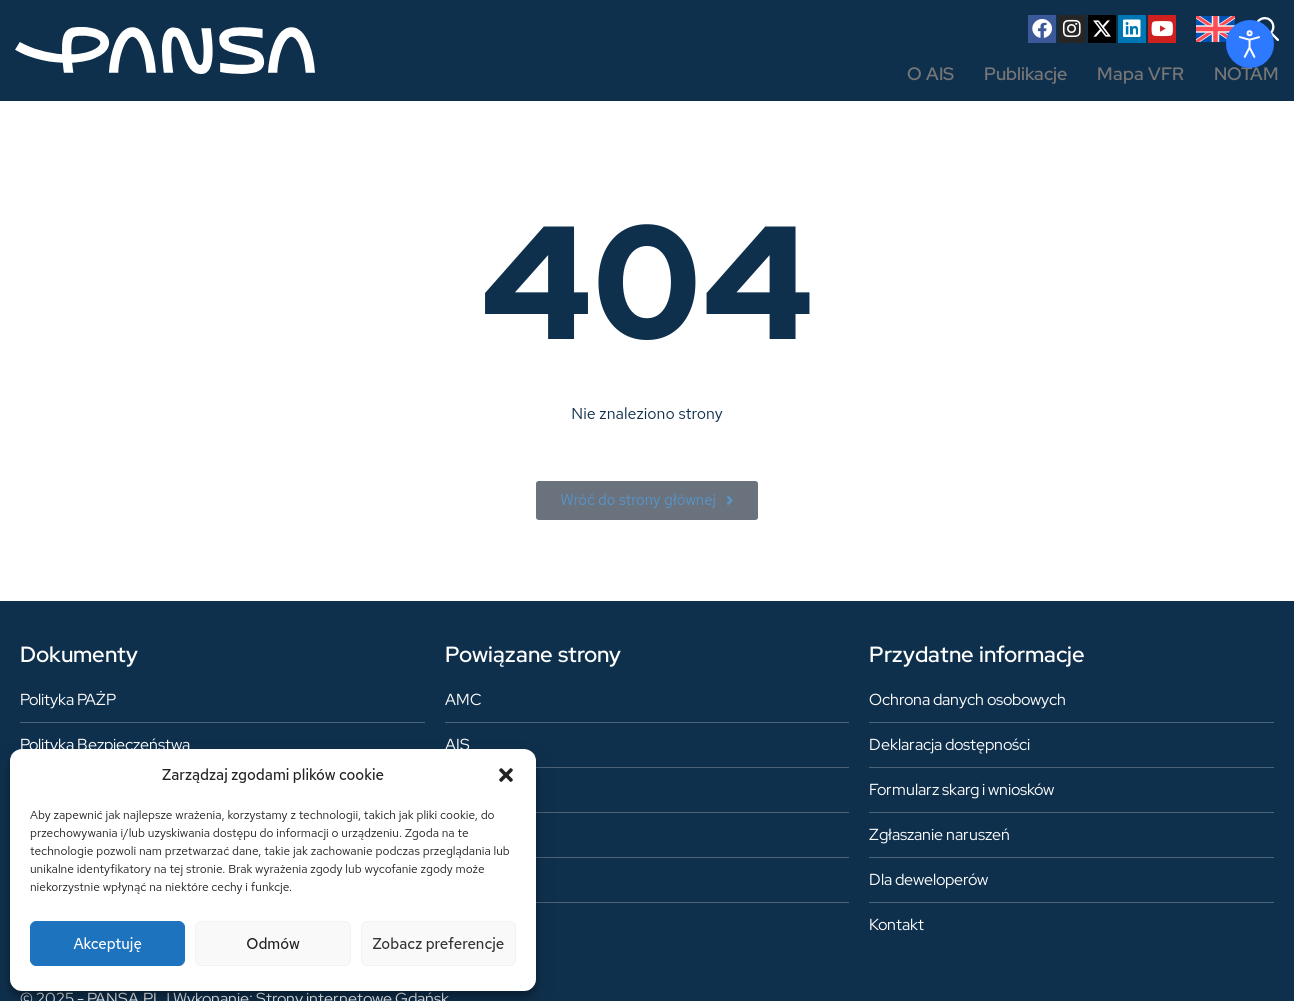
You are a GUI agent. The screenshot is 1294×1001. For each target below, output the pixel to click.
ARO (462, 789)
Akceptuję (107, 944)
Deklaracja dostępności (949, 744)
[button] (506, 775)
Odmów (273, 944)
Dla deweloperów (928, 879)
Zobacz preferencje (438, 944)
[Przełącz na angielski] (1215, 29)
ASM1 (465, 879)
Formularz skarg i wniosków (961, 789)
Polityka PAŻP (68, 699)
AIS (457, 744)
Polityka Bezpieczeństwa (105, 744)
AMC (463, 699)
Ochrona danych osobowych (967, 699)
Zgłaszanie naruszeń (939, 834)
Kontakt (896, 924)
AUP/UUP (479, 924)
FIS (457, 834)
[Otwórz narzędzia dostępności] (1250, 44)
